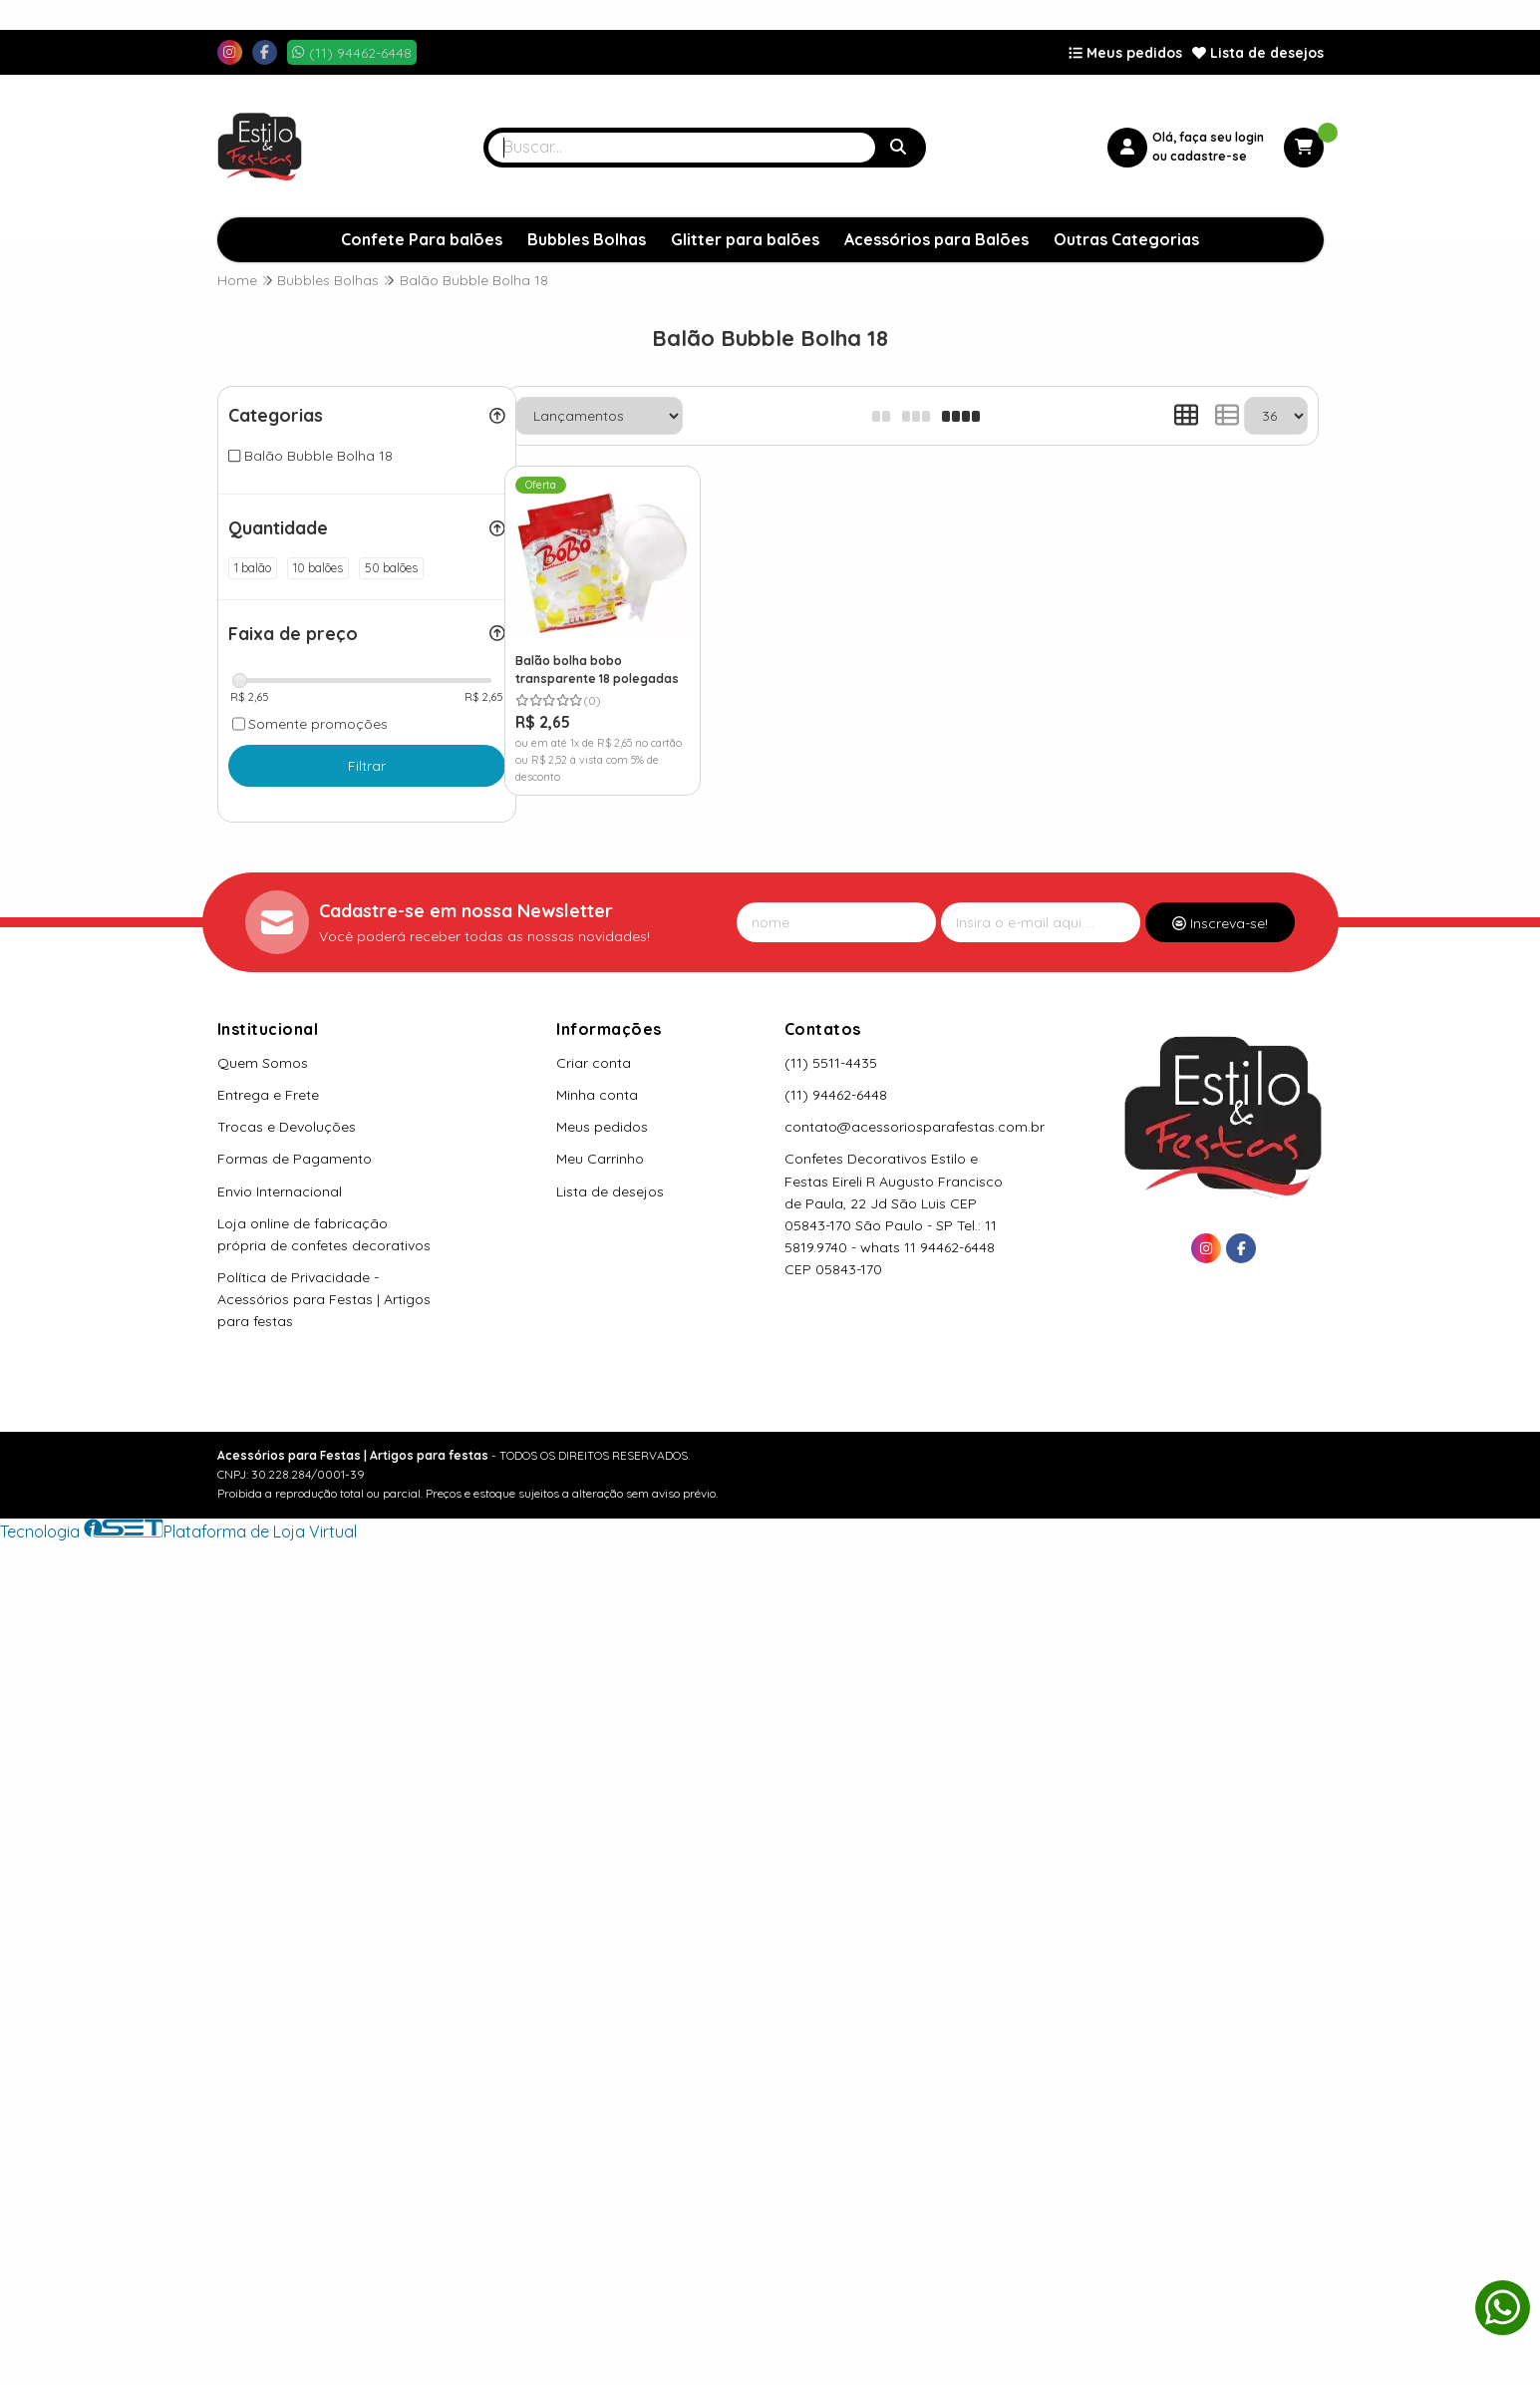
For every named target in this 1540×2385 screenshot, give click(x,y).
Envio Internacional (279, 1191)
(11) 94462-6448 (835, 1095)
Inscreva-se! (1220, 923)
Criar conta (593, 1063)
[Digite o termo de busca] (681, 148)
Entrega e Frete (268, 1095)
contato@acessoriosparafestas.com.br (914, 1127)
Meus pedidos (1125, 53)
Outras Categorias (1126, 239)
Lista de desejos (1258, 53)
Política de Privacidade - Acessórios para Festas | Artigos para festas (324, 1299)
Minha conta (597, 1095)
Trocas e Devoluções (286, 1127)
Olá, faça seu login (1208, 137)
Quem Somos (262, 1063)
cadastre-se (1208, 156)
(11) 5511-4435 (830, 1063)
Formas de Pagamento (294, 1159)
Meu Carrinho (600, 1159)
